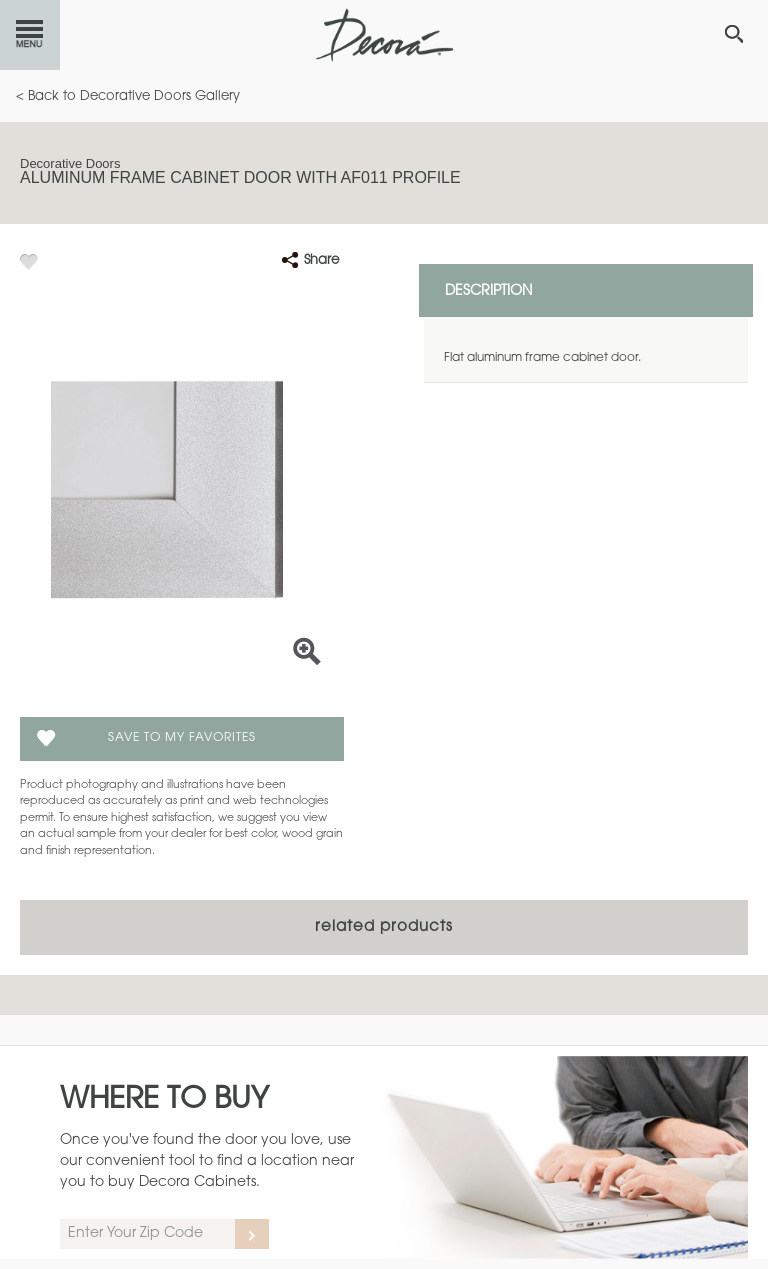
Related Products (384, 927)
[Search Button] (734, 34)
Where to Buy (164, 1101)
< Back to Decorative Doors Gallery (128, 96)
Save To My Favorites (182, 738)
